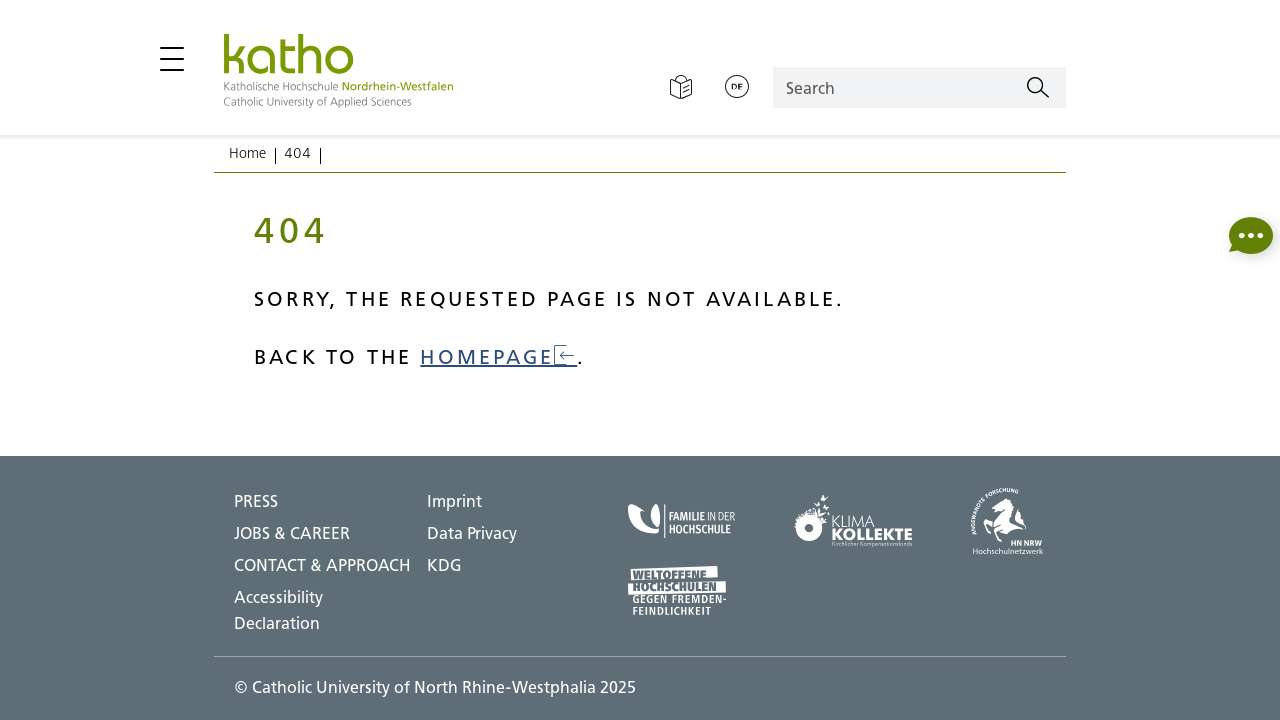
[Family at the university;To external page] (681, 521)
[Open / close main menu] (172, 59)
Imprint (454, 501)
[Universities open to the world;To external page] (681, 590)
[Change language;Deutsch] (737, 88)
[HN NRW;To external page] (1007, 521)
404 (297, 153)
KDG (444, 565)
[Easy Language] (681, 88)
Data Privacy (472, 533)
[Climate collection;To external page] (853, 521)
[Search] (1038, 88)
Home (247, 153)
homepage (498, 356)
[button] (1251, 235)
